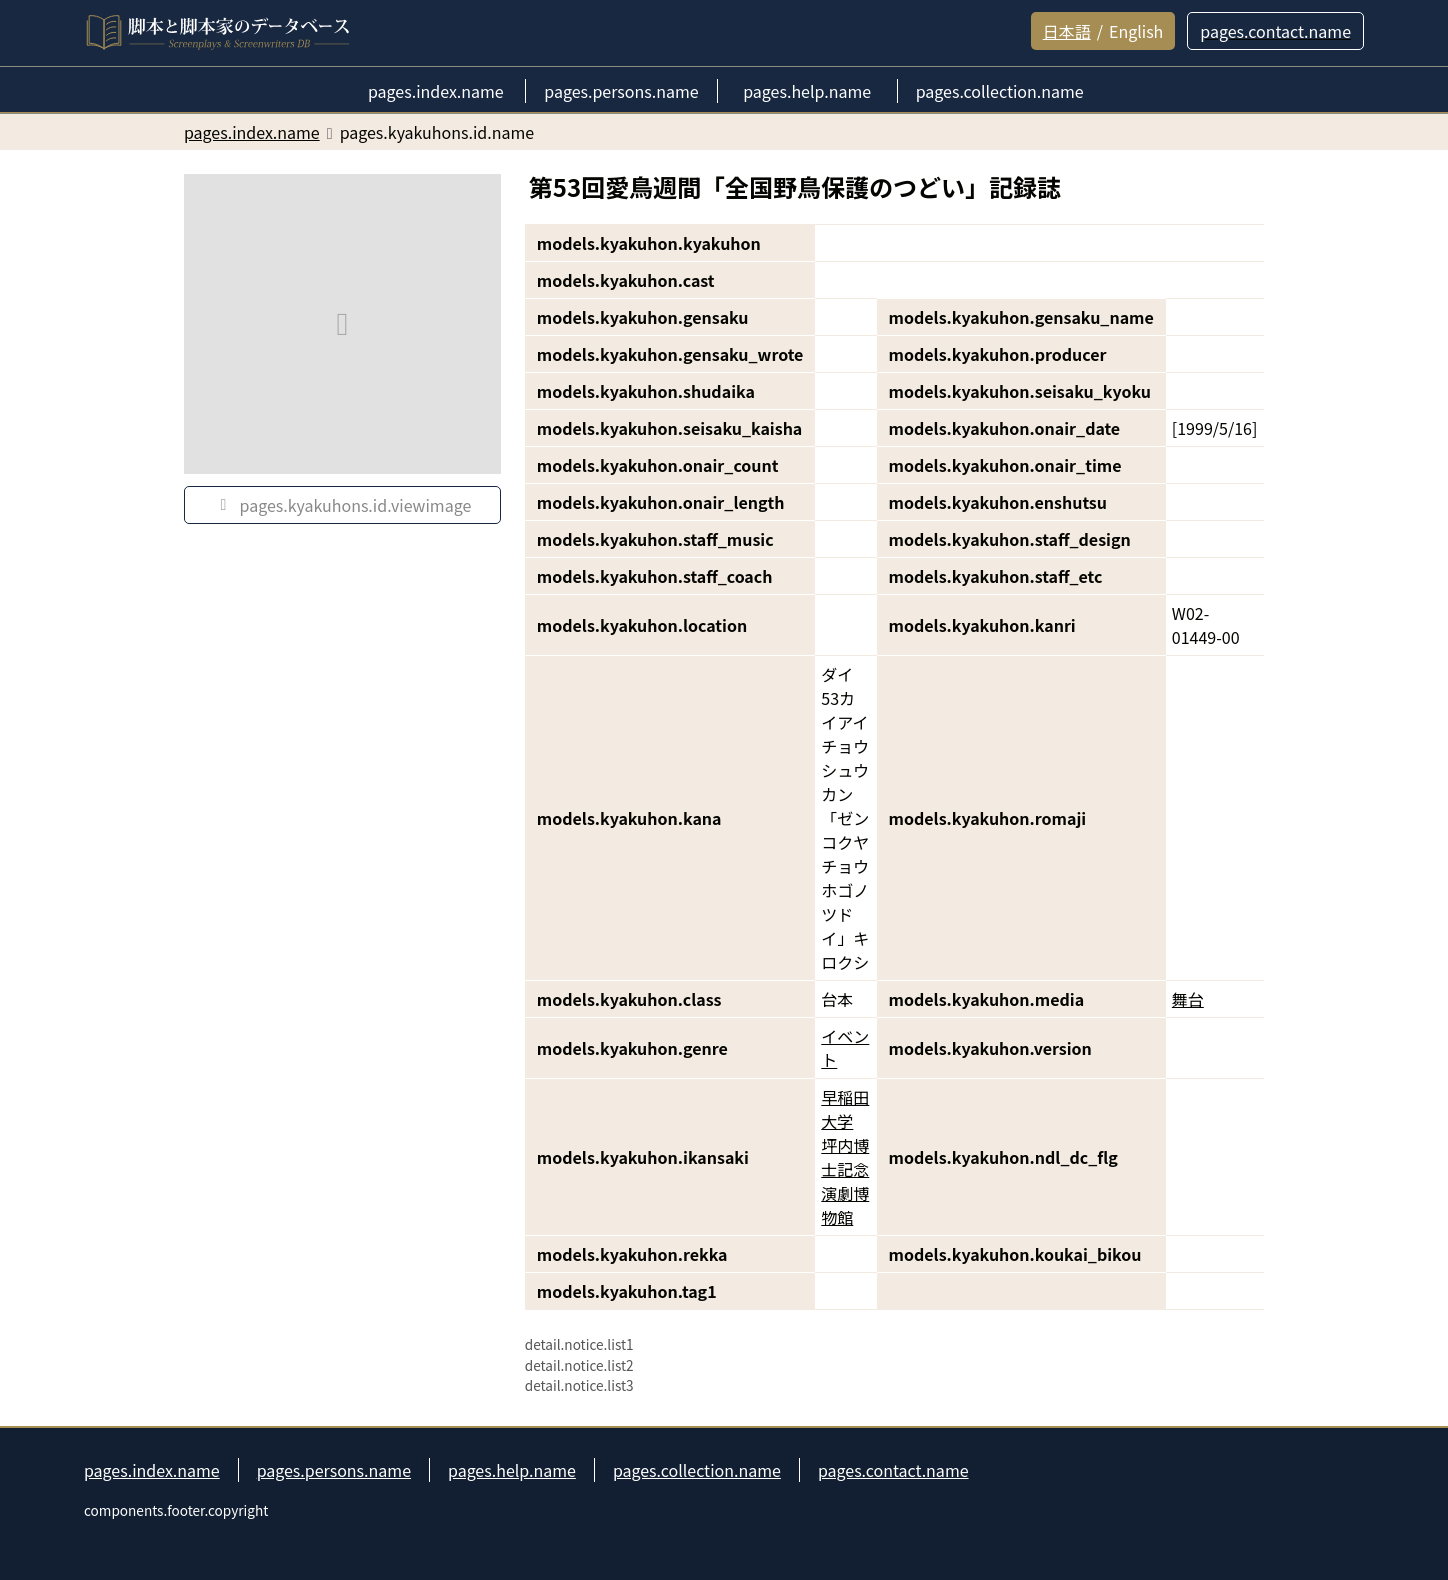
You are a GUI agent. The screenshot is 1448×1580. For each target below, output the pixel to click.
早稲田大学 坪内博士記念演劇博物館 (845, 1157)
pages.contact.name (893, 1470)
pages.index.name (152, 1470)
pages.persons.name (334, 1470)
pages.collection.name (697, 1470)
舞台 (1188, 999)
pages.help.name (512, 1470)
